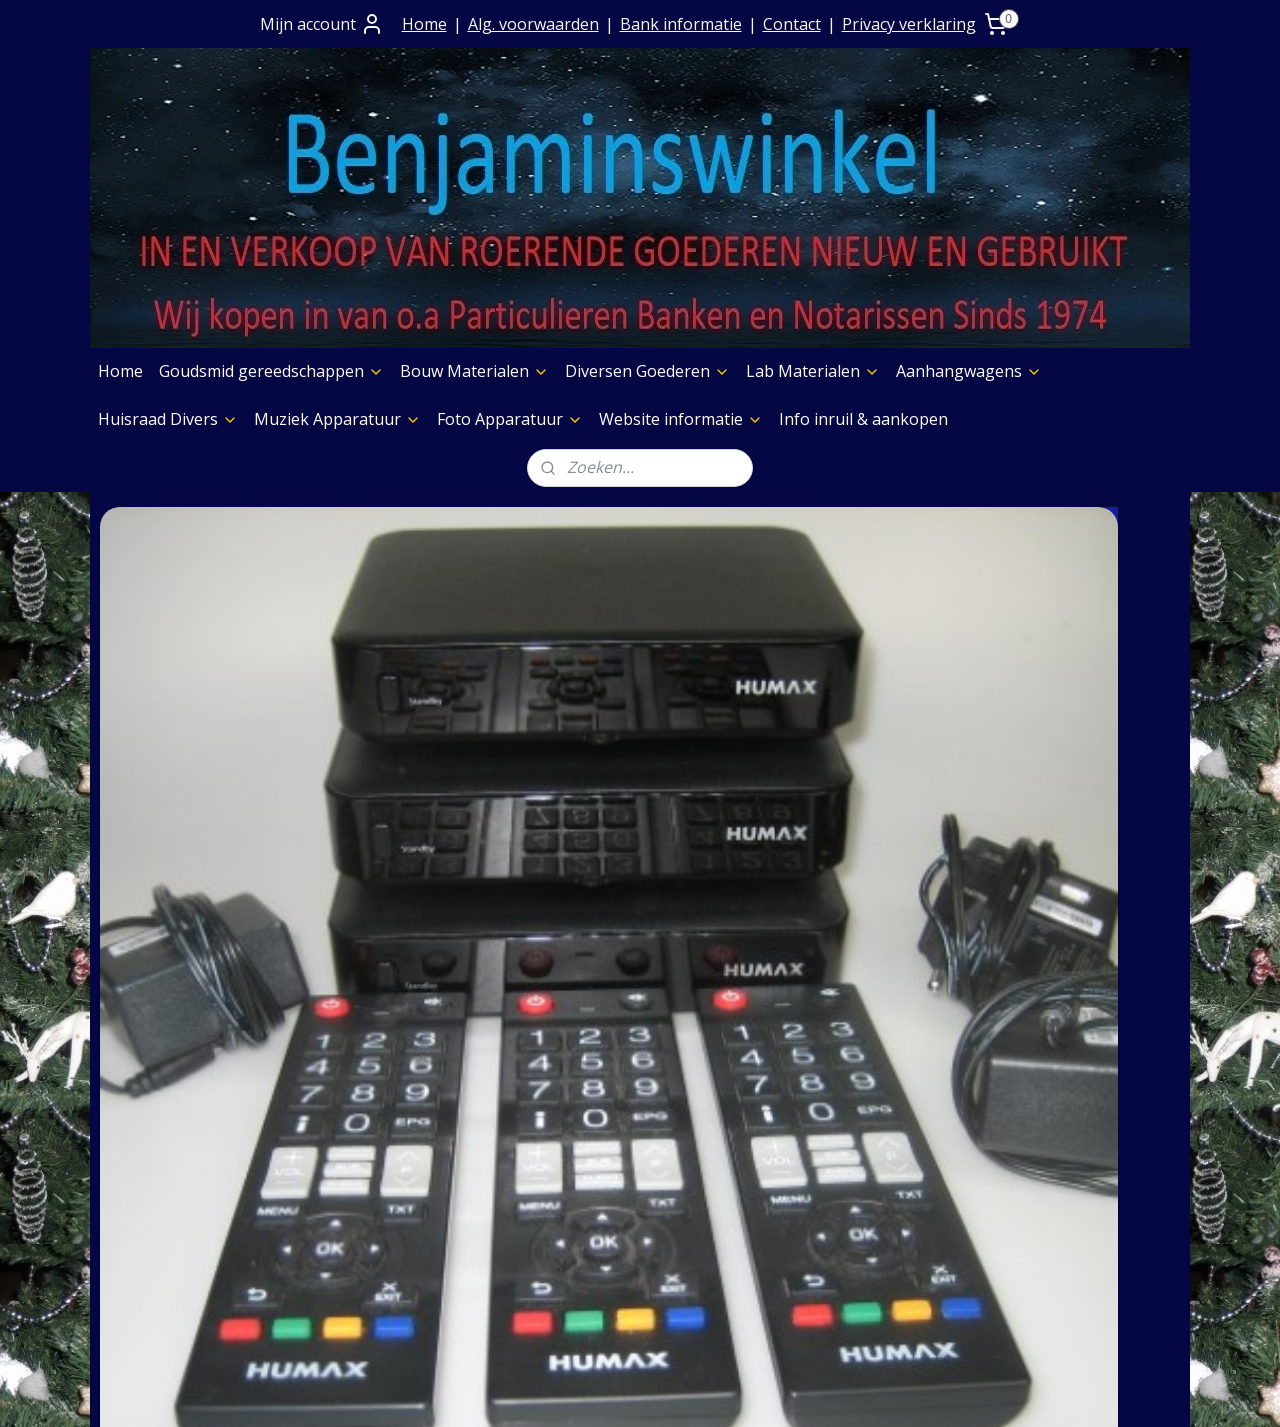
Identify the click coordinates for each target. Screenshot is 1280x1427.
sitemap (572, 1390)
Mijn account (322, 24)
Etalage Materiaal (836, 1145)
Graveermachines (835, 1197)
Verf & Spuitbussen (842, 1171)
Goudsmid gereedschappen (271, 371)
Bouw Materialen (474, 371)
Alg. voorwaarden (533, 24)
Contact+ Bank (384, 1094)
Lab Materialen (813, 371)
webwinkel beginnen (691, 1390)
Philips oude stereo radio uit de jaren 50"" (1052, 789)
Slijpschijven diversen (849, 1222)
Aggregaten (813, 1248)
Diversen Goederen (647, 371)
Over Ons (364, 1069)
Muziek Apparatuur (337, 419)
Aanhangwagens (969, 371)
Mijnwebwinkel (865, 1390)
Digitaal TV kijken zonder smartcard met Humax (204, 778)
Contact (792, 24)
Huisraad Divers (168, 419)
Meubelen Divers (834, 1299)
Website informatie (681, 419)
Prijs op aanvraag (396, 1145)
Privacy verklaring (909, 24)
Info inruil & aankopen (863, 419)
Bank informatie (681, 24)
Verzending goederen (411, 1171)
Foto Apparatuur (510, 419)
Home (424, 24)
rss (614, 1390)
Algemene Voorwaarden (420, 1120)
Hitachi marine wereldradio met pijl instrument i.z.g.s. (502, 789)
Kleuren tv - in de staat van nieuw (760, 778)
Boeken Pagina (827, 1069)
